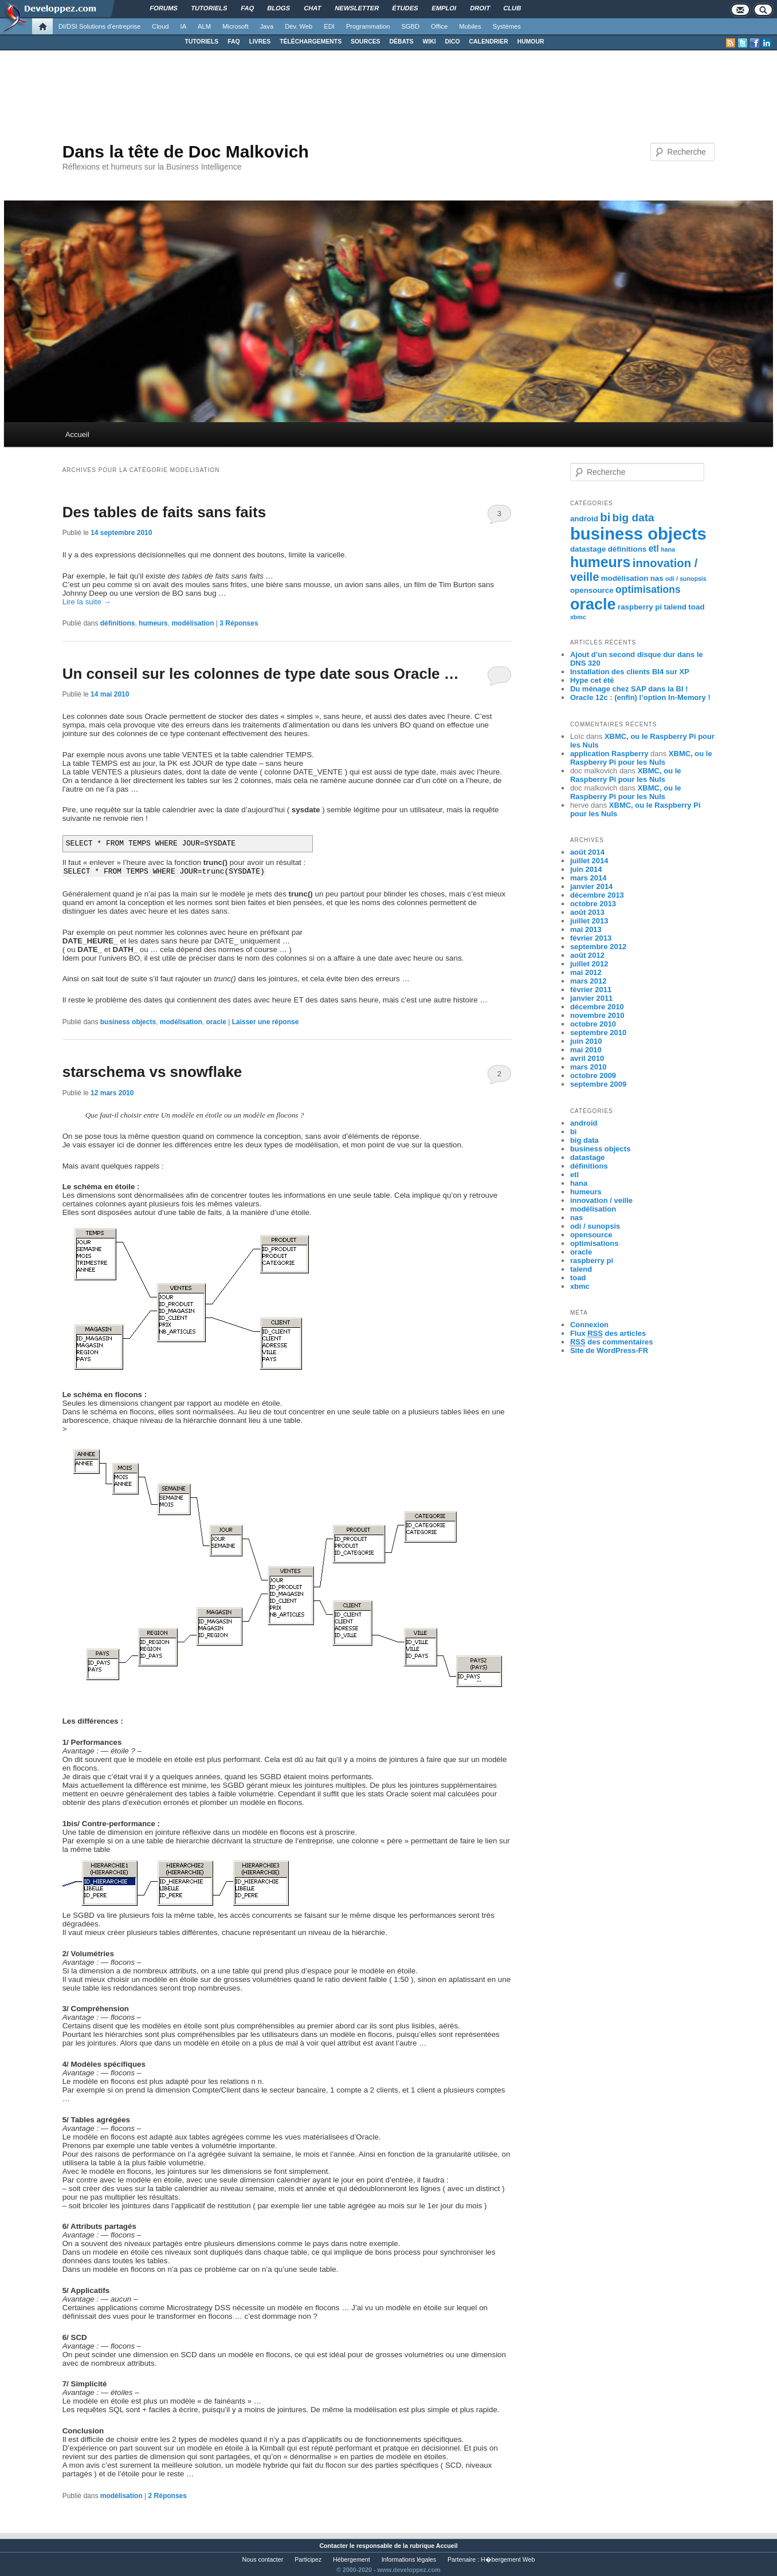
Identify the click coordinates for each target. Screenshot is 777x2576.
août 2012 (587, 955)
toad (696, 607)
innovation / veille (601, 1200)
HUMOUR (530, 41)
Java (267, 26)
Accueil (77, 434)
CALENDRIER (488, 41)
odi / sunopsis (686, 578)
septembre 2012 (598, 946)
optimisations (648, 589)
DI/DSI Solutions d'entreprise (99, 26)
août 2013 (587, 912)
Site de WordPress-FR (609, 1350)
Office (439, 26)
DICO (452, 41)
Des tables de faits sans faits (164, 512)
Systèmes (507, 26)
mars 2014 (588, 878)
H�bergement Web (508, 2559)
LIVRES (260, 41)
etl (654, 548)
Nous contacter (263, 2559)
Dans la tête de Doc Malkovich (185, 151)
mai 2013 (586, 929)
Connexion (589, 1324)
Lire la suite (86, 601)
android (584, 518)
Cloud (160, 26)
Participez (308, 2559)
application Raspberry (609, 753)
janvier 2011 (591, 998)
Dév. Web (298, 26)
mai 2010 (586, 1049)
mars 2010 (588, 1067)
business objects (128, 1022)
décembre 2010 (597, 1006)
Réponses (238, 623)
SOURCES (365, 41)
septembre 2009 (598, 1084)
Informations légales (409, 2559)
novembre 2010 (597, 1015)
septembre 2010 (598, 1032)
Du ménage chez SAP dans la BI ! (629, 689)
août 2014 (587, 852)
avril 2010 (587, 1058)
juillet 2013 (589, 921)
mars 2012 (588, 981)
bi (605, 517)
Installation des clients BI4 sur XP (629, 671)
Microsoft (235, 26)
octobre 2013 (593, 903)
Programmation (368, 26)
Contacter (333, 2545)
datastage (588, 549)
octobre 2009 (593, 1075)
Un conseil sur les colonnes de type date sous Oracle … (260, 673)
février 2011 (590, 989)
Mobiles (470, 26)
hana (668, 549)
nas (657, 578)
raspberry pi (640, 607)
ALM (204, 26)
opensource (592, 590)
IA (183, 26)
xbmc (578, 616)
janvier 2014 (591, 886)
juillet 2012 (589, 963)
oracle (216, 1022)
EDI (329, 26)
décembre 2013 (597, 895)
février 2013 (590, 938)
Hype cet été (592, 680)
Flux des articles (608, 1333)
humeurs (153, 623)
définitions (117, 623)
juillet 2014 (589, 860)
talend (675, 607)
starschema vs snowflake (152, 1071)
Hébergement (351, 2559)
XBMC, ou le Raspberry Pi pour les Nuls (641, 757)
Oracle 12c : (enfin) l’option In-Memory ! (640, 697)
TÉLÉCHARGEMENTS (311, 41)
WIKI (428, 41)
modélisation (192, 623)
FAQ (233, 41)
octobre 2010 (593, 1024)
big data (633, 518)
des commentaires (611, 1342)
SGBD (410, 26)
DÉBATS (402, 41)
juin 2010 (586, 1041)
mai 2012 (586, 972)
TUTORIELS (202, 41)
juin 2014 (586, 869)
